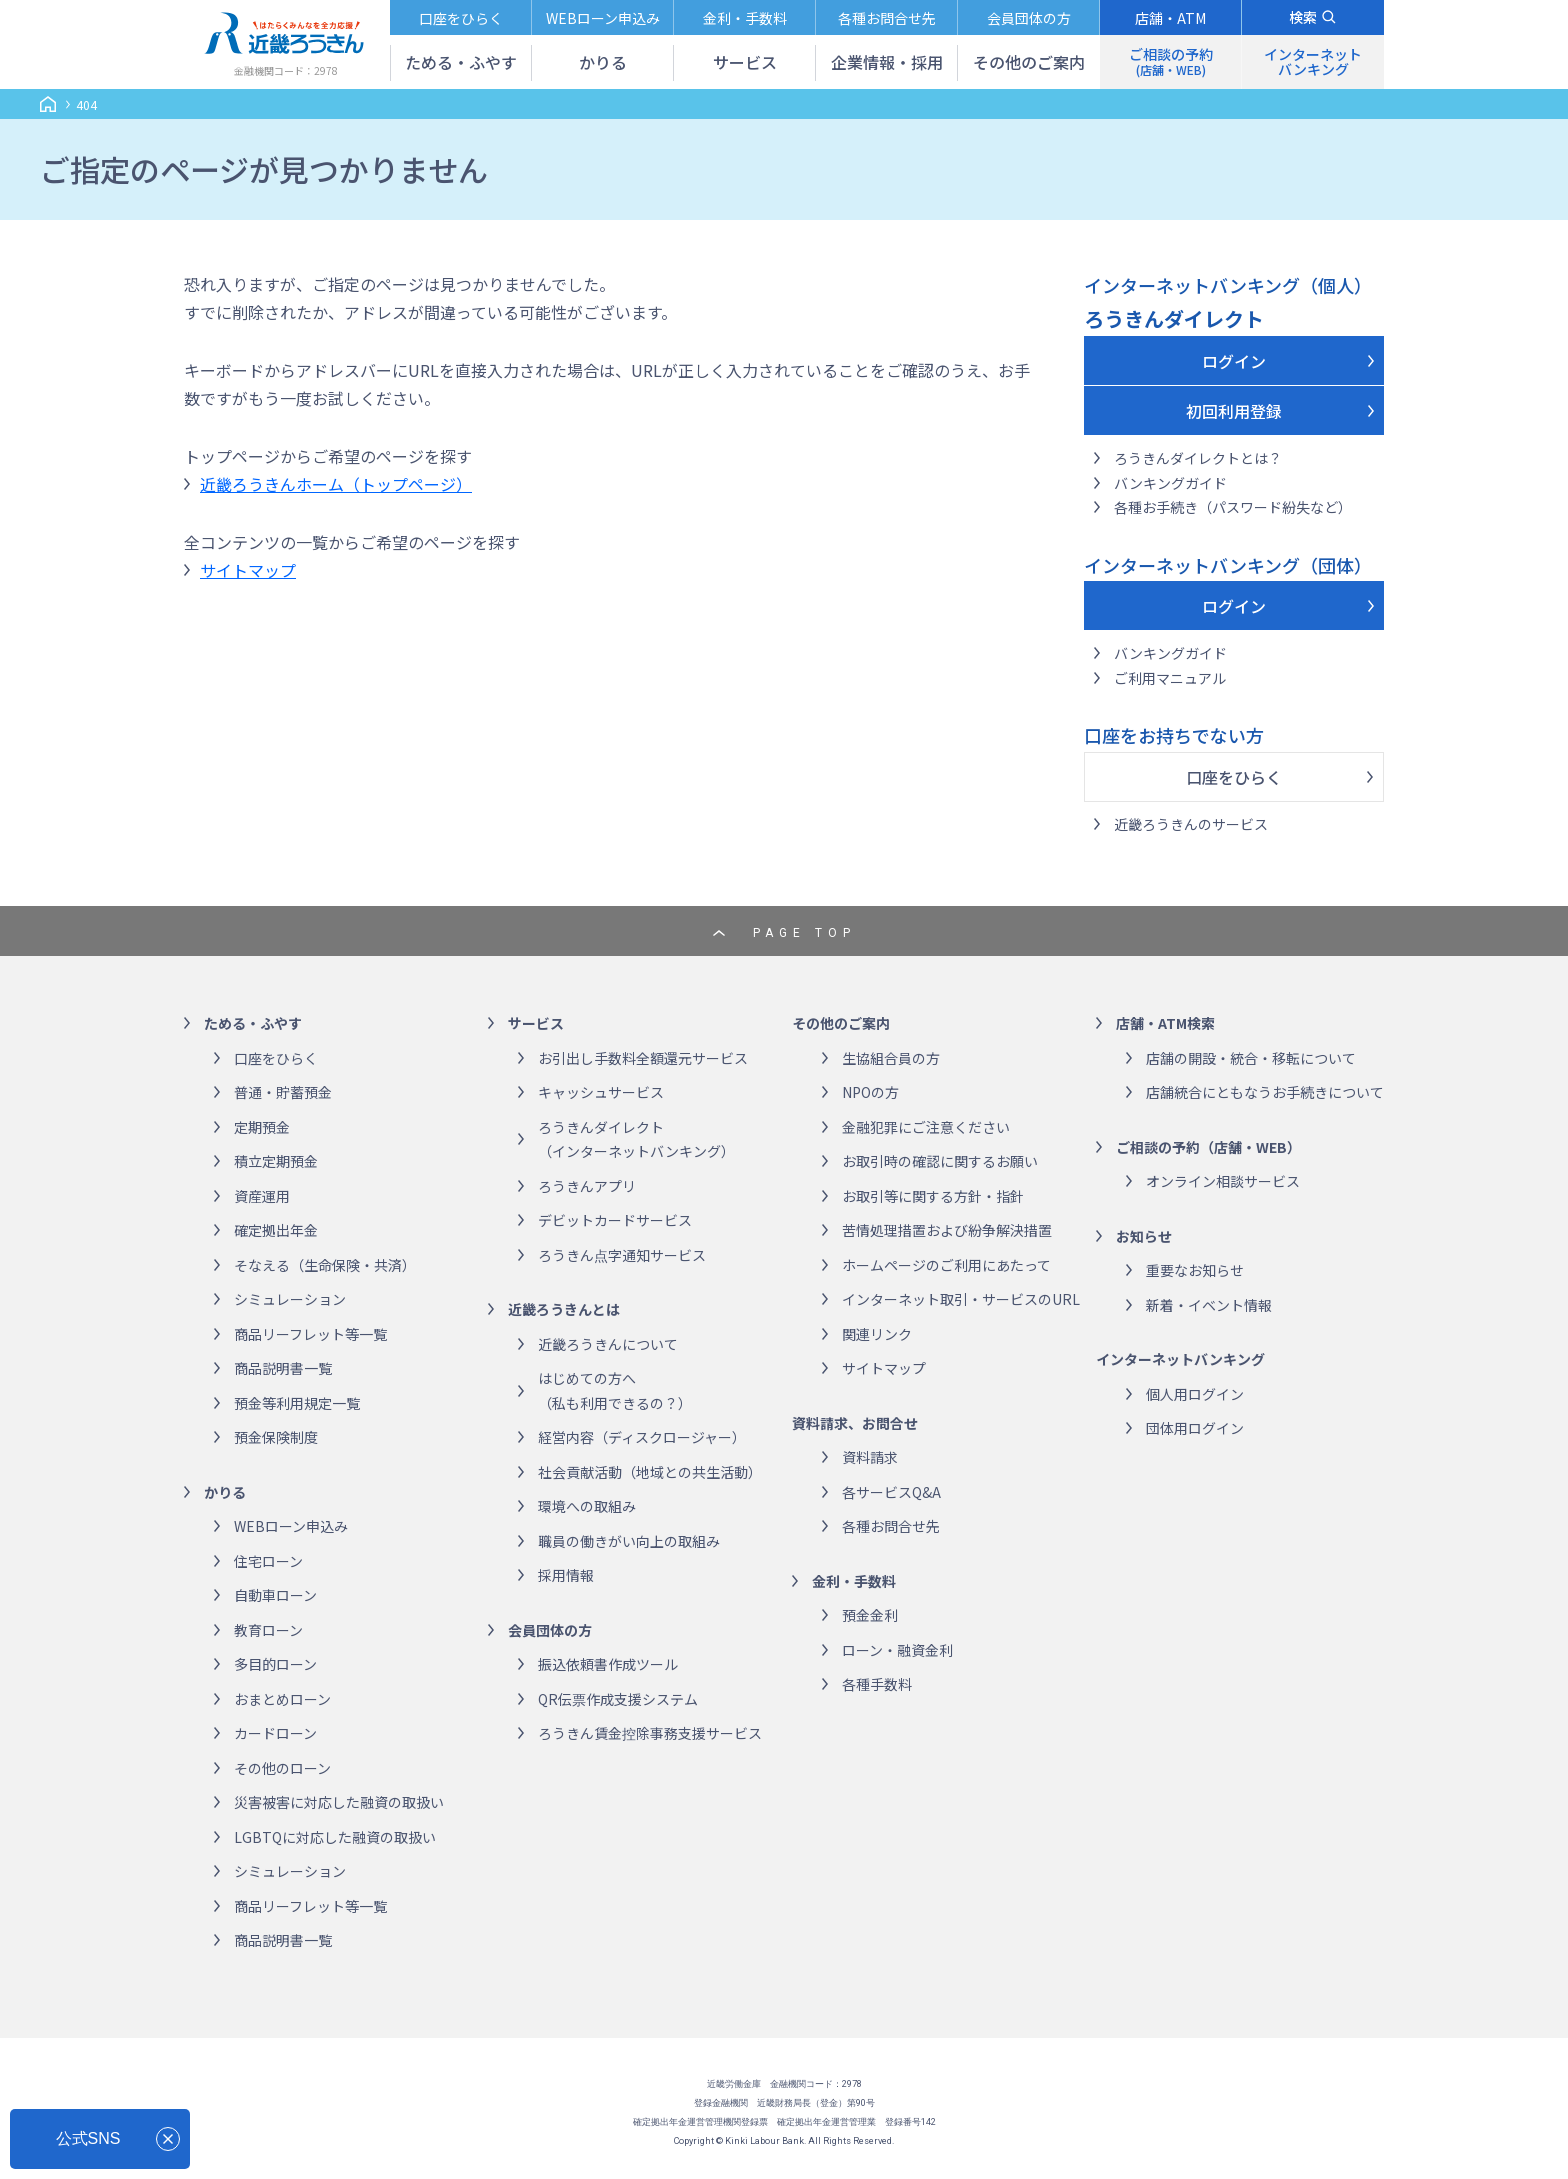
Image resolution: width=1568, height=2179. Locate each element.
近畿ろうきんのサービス (1191, 824)
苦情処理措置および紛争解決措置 (947, 1230)
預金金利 (870, 1615)
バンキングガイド (1170, 483)
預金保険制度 (276, 1437)
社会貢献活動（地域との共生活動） (650, 1472)
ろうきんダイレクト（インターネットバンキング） (636, 1139)
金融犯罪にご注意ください (926, 1127)
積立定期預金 (276, 1161)
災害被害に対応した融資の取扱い (339, 1802)
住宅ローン (268, 1561)
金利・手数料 (854, 1581)
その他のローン (282, 1768)
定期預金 (262, 1127)
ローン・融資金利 (897, 1650)
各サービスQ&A (891, 1492)
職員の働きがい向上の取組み (629, 1541)
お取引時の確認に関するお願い (940, 1161)
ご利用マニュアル (1170, 678)
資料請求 (870, 1457)
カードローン (275, 1733)
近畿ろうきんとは (564, 1309)
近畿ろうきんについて (608, 1344)
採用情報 (566, 1575)
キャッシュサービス (601, 1092)
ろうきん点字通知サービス (622, 1255)
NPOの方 (870, 1092)
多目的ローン (275, 1664)
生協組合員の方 (891, 1058)
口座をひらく (1234, 777)
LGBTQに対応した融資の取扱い (335, 1837)
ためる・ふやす (253, 1023)
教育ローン (268, 1630)
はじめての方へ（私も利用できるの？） (615, 1390)
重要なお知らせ (1195, 1270)
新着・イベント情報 (1209, 1305)
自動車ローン (275, 1595)
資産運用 (262, 1196)
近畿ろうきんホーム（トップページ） (336, 484)
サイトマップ (248, 570)
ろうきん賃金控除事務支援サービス (650, 1733)
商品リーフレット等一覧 (310, 1334)
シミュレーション (290, 1299)
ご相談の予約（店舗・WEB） (1208, 1147)
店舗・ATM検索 (1165, 1023)
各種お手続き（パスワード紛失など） (1233, 507)
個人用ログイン (1195, 1394)
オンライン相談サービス (1223, 1181)
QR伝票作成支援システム (618, 1699)
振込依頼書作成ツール (608, 1664)
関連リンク (877, 1334)
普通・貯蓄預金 (283, 1092)
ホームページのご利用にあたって (946, 1265)
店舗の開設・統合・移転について (1251, 1058)
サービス (536, 1023)
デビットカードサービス (615, 1220)
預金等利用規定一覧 (297, 1403)
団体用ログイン (1195, 1428)
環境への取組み (587, 1506)
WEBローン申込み (291, 1526)
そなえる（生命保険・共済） (325, 1265)
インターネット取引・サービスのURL (961, 1299)
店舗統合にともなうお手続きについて (1265, 1092)
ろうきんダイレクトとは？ (1198, 458)
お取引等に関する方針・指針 (933, 1196)
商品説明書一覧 (283, 1368)
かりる (225, 1492)
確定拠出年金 (276, 1230)
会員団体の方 (550, 1630)
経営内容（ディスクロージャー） (642, 1437)
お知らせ (1144, 1236)
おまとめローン (282, 1699)
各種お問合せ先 (891, 1526)
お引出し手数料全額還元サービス (643, 1058)
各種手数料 (877, 1684)
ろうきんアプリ (587, 1186)
